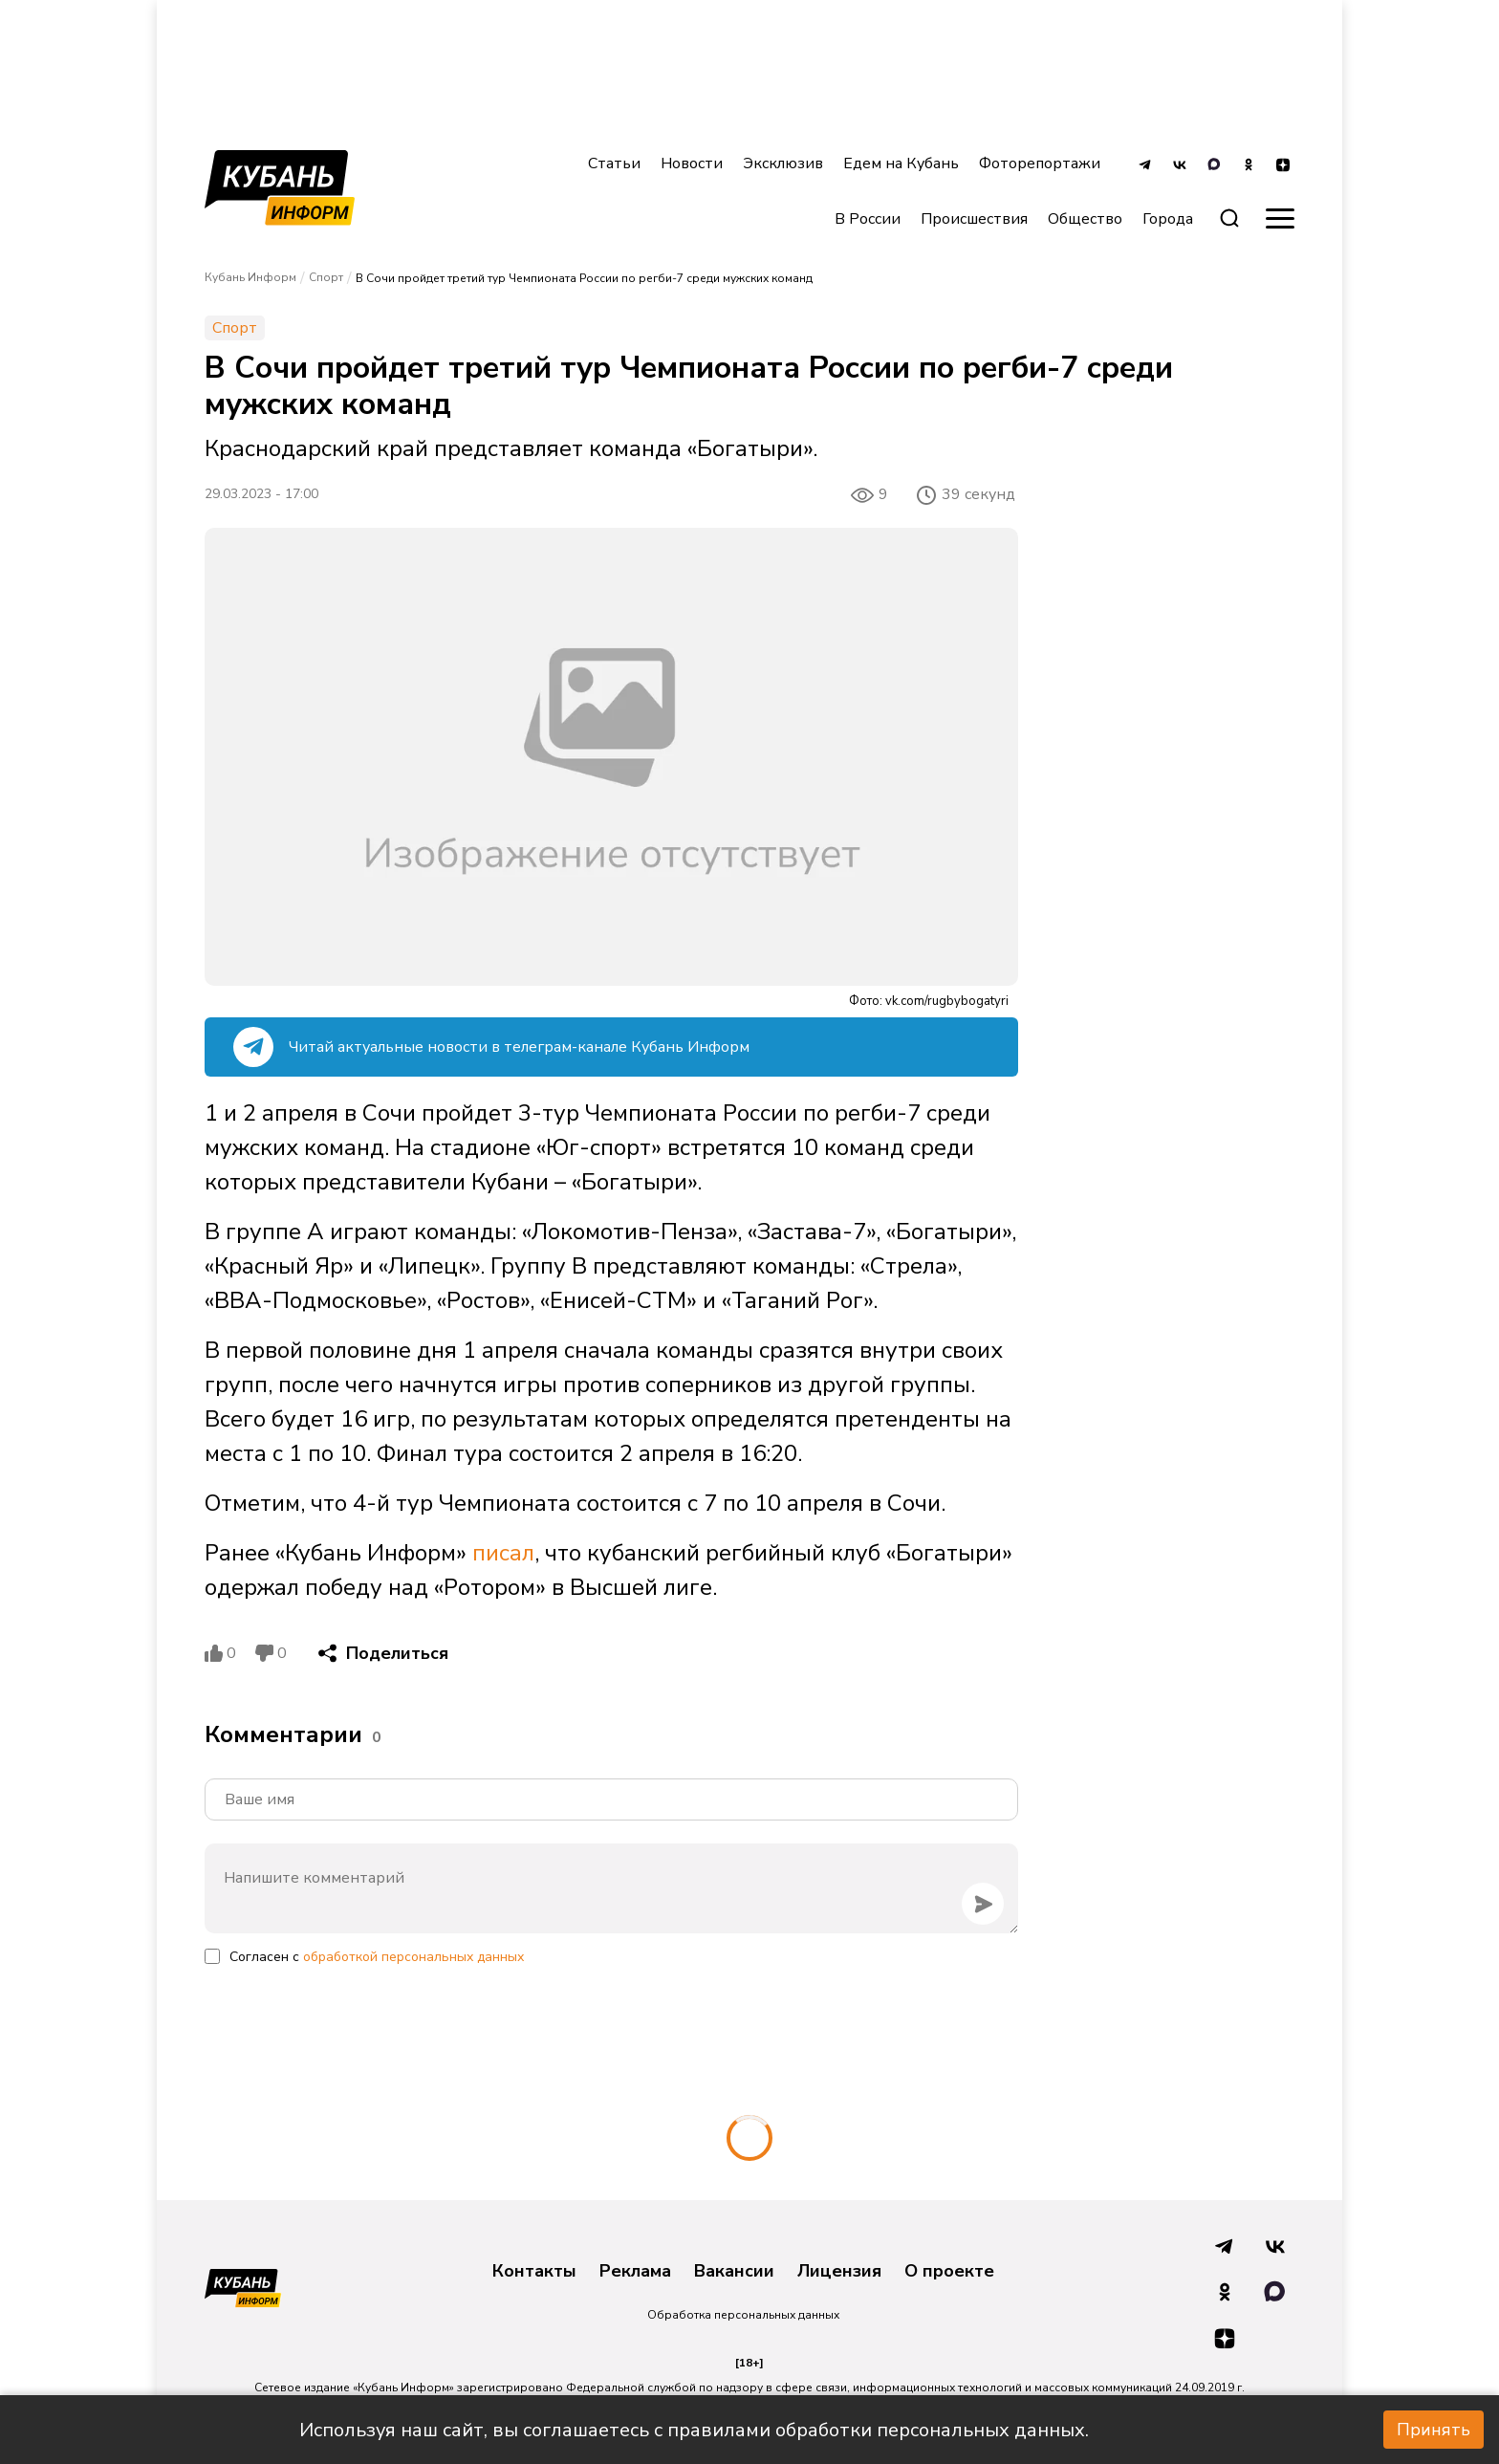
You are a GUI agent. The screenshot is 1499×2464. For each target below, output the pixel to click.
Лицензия (839, 2271)
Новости (692, 163)
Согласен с (376, 1957)
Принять (1433, 2429)
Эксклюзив (783, 163)
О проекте (949, 2271)
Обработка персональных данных (743, 2315)
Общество (1085, 218)
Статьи (614, 163)
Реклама (635, 2271)
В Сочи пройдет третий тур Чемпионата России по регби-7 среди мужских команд (584, 278)
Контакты (534, 2271)
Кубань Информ (250, 277)
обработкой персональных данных (413, 1957)
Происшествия (974, 218)
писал (503, 1552)
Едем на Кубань (901, 163)
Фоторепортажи (1039, 163)
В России (868, 218)
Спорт (326, 277)
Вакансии (734, 2271)
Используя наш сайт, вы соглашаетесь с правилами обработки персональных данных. (694, 2430)
